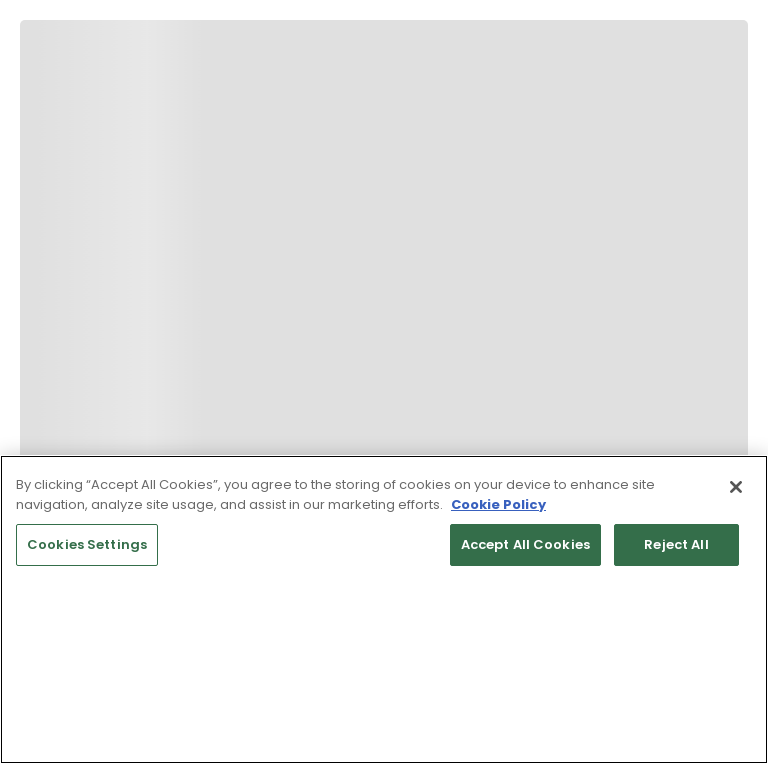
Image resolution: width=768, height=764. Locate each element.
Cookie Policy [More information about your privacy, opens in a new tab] (498, 504)
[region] (384, 609)
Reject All (676, 544)
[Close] (736, 487)
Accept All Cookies (525, 544)
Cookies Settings (87, 544)
